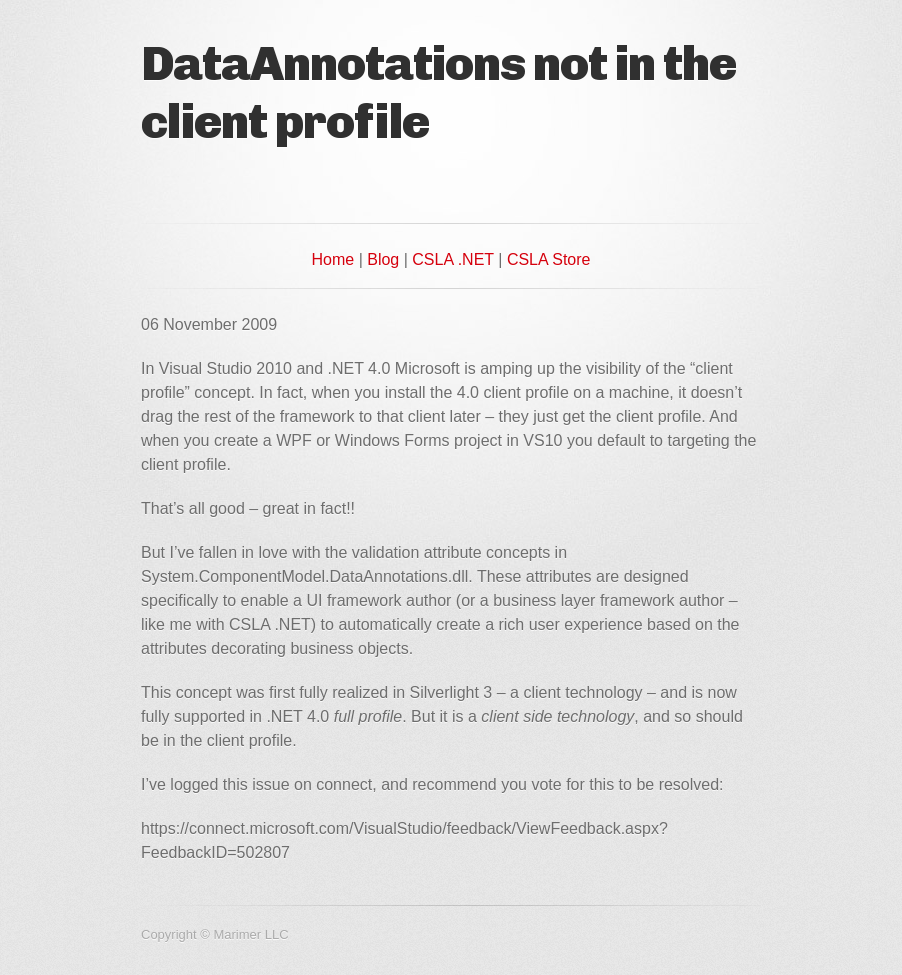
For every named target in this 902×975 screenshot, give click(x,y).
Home (333, 259)
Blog (383, 259)
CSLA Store (549, 259)
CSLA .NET (453, 259)
